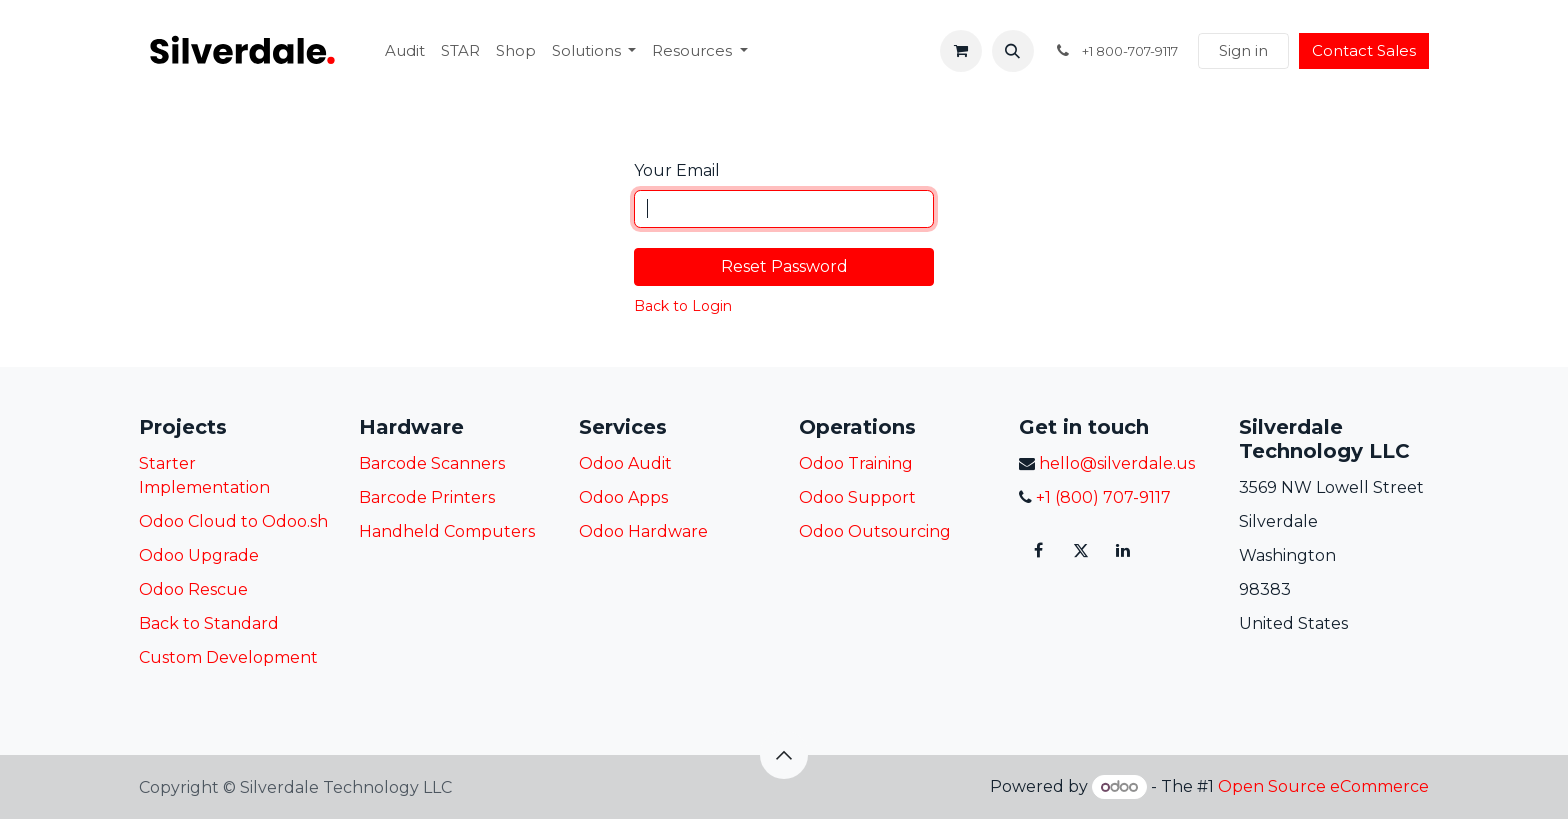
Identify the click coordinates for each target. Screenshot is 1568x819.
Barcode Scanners (432, 463)
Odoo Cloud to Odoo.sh (233, 521)
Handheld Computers (447, 531)
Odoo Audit (625, 463)
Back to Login (683, 306)
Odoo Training (856, 463)
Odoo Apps (623, 497)
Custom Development (228, 657)
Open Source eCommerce (1323, 786)
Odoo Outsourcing (875, 531)
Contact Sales (1364, 50)
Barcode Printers (427, 497)
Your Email (677, 170)
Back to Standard (209, 623)
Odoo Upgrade (199, 555)
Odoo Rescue (193, 589)
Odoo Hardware (643, 531)
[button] (1013, 51)
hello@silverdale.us (1115, 463)
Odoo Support (857, 497)
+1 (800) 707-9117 (1101, 497)
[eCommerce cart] (961, 51)
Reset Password (784, 266)
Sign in (1243, 50)
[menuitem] (405, 51)
